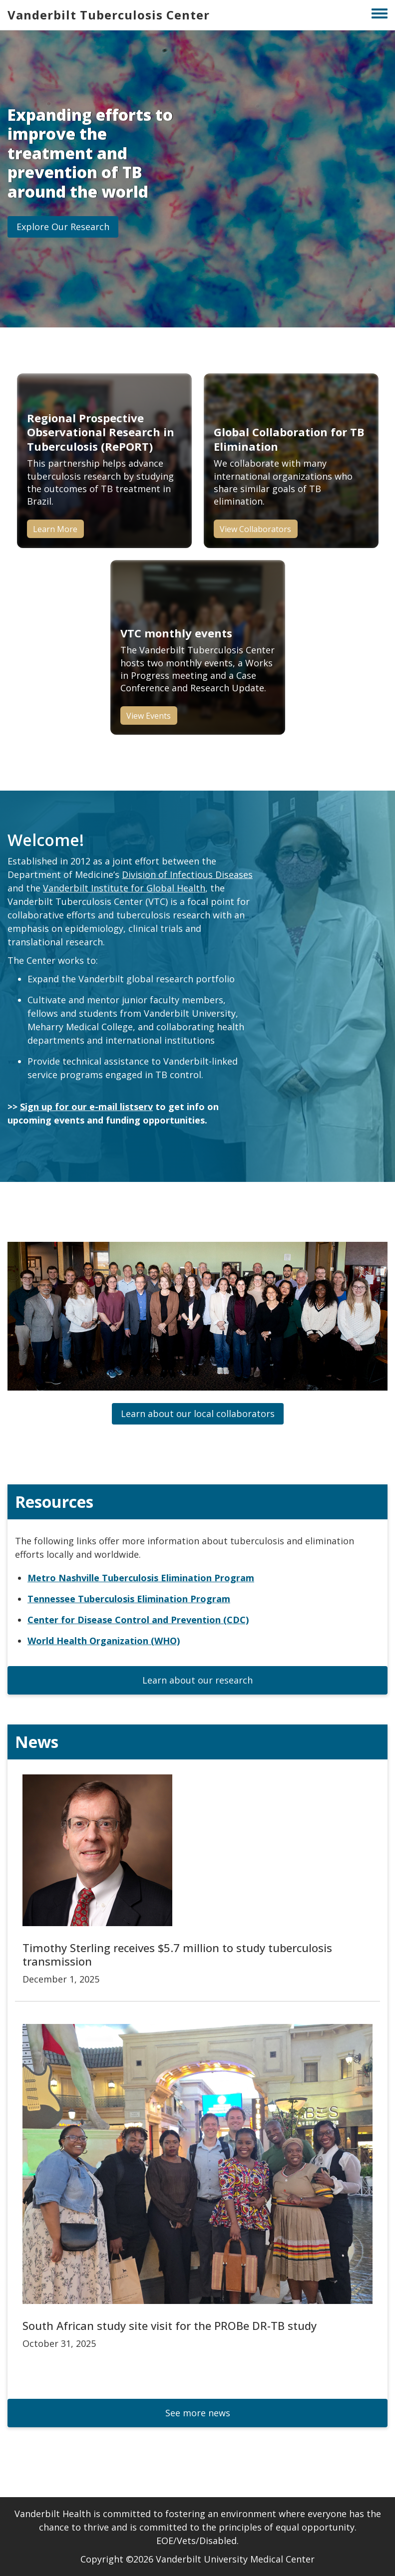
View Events (148, 715)
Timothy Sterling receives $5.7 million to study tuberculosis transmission (177, 1954)
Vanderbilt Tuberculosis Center (108, 14)
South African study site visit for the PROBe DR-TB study (169, 2325)
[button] (62, 227)
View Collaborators (255, 529)
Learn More (55, 529)
